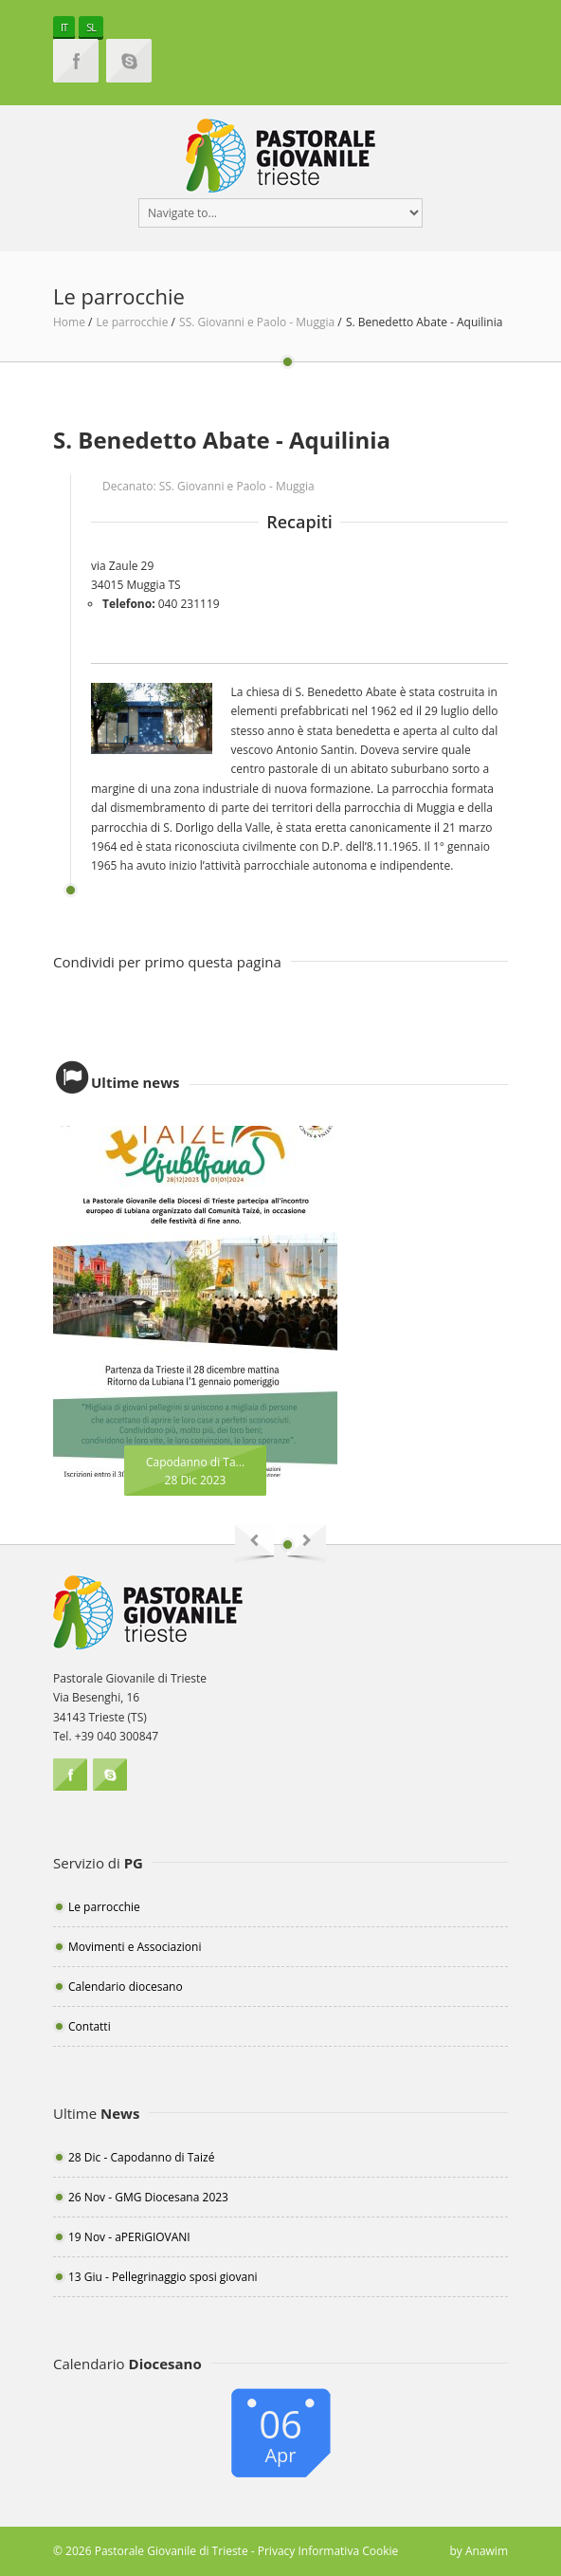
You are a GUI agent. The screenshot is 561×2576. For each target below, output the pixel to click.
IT (64, 27)
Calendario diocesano (125, 1986)
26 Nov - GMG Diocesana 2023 (148, 2197)
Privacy (277, 2551)
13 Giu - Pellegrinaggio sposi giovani (163, 2277)
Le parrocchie (134, 322)
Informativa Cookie (348, 2551)
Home (69, 322)
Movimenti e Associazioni (134, 1947)
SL (91, 27)
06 (280, 2433)
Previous (254, 1544)
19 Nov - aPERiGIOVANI (129, 2237)
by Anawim (478, 2551)
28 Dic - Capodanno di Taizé (141, 2157)
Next (306, 1544)
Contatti (89, 2026)
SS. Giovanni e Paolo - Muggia (258, 322)
